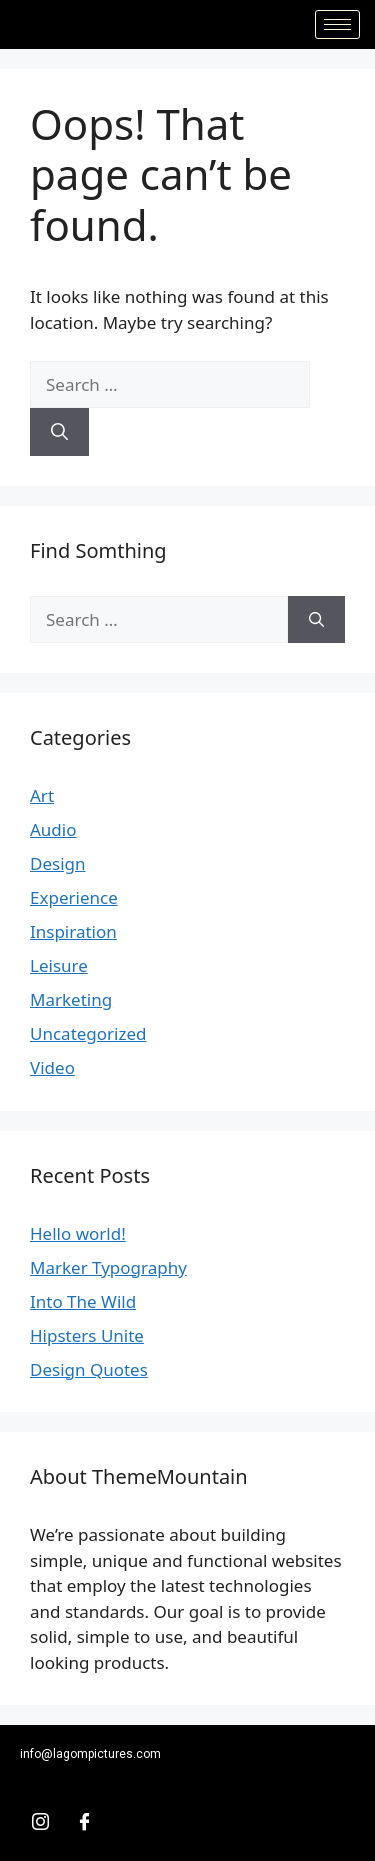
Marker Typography (108, 1267)
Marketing (71, 999)
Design (58, 863)
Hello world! (78, 1233)
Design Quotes (89, 1369)
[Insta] (40, 1821)
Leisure (59, 965)
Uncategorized (88, 1033)
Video (52, 1067)
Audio (53, 829)
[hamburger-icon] (337, 24)
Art (42, 795)
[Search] (59, 432)
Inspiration (73, 931)
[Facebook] (84, 1821)
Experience (74, 897)
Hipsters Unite (87, 1335)
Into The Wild (83, 1301)
